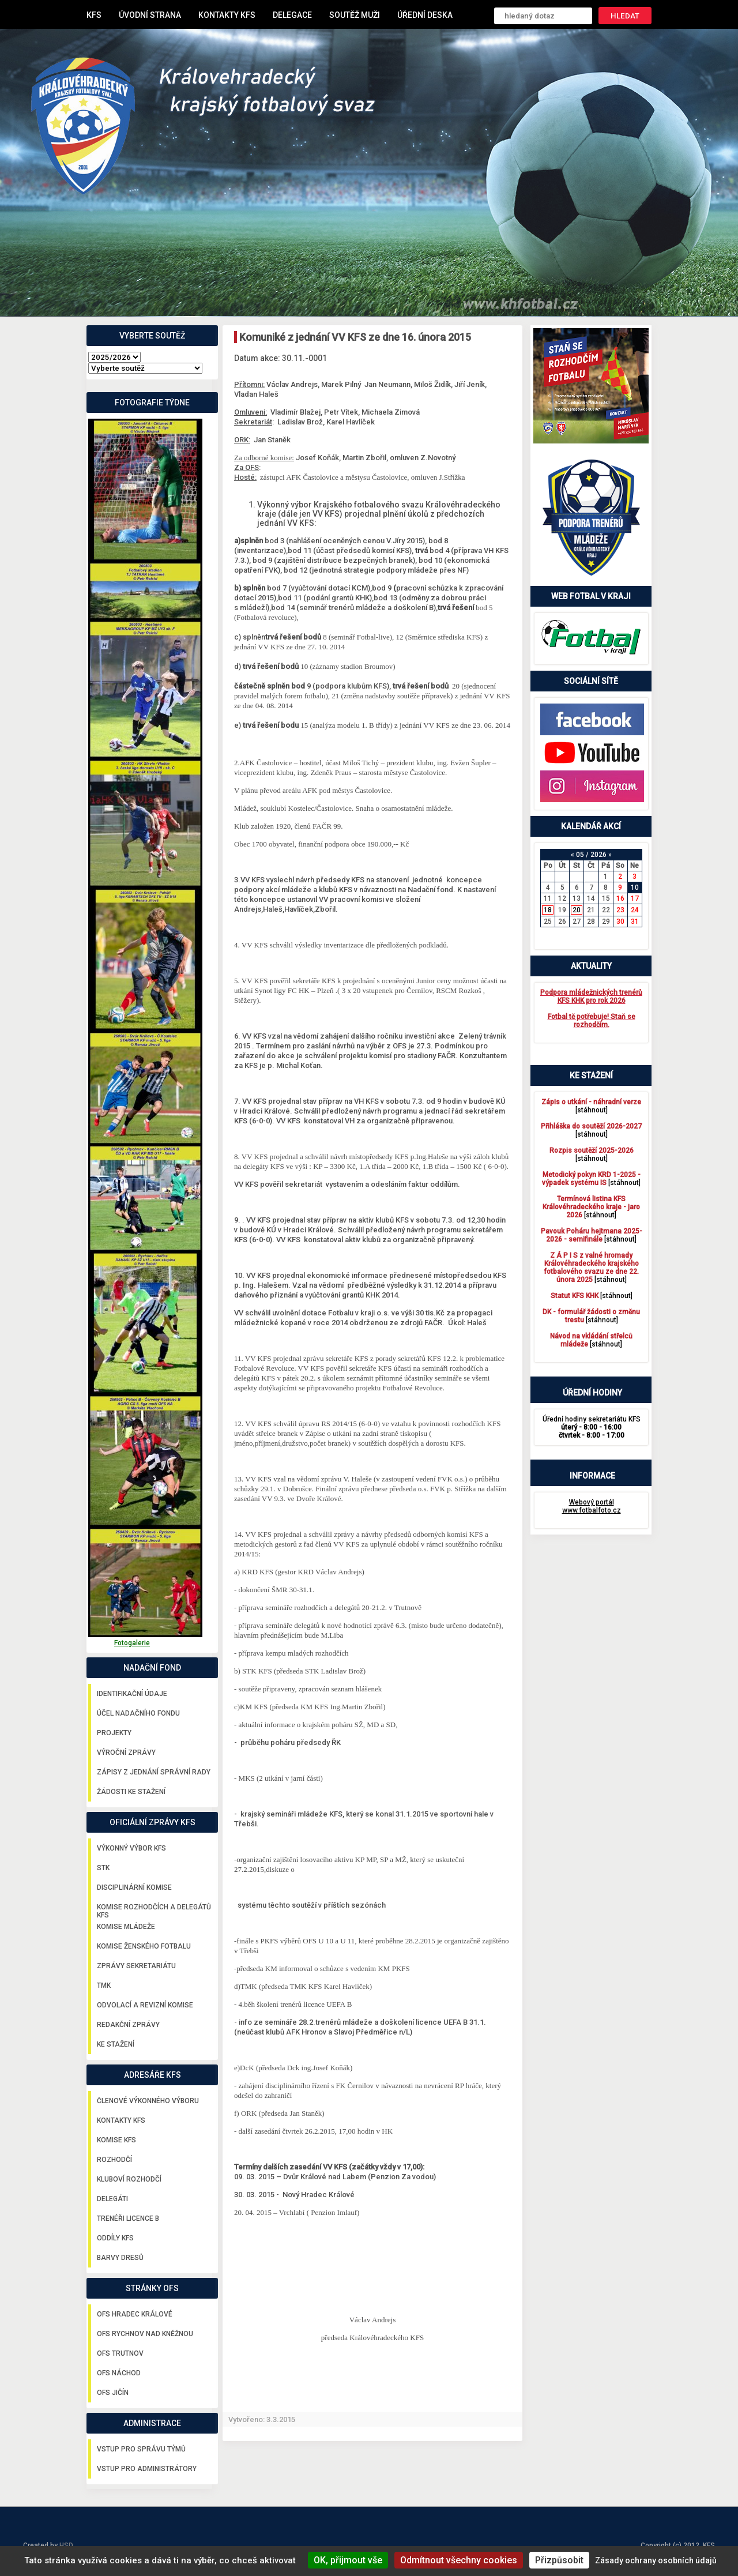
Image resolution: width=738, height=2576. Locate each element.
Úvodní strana (150, 15)
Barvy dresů (120, 2258)
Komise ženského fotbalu (144, 1946)
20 (577, 910)
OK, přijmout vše (348, 2560)
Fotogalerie (132, 1643)
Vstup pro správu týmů (141, 2449)
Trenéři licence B (128, 2218)
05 (580, 855)
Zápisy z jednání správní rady (153, 1772)
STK (103, 1868)
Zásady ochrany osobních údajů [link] (656, 2560)
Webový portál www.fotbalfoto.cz (591, 1506)
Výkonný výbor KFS (131, 1848)
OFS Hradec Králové (134, 2314)
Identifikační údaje (132, 1694)
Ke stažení (115, 2044)
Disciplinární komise (134, 1887)
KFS (93, 15)
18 (548, 910)
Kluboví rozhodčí (129, 2179)
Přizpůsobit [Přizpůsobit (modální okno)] (559, 2560)
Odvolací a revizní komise (145, 2005)
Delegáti (112, 2199)
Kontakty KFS (226, 15)
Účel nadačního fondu (138, 1713)
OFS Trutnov (120, 2353)
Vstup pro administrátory (147, 2469)
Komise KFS (116, 2140)
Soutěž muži (354, 15)
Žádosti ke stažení (131, 1792)
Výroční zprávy (126, 1752)
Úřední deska (425, 15)
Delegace (292, 15)
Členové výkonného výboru (148, 2101)
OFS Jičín (113, 2393)
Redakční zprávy (128, 2025)
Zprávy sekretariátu (136, 1966)
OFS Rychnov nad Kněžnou (145, 2334)
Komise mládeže (126, 1927)
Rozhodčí (114, 2160)
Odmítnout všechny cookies (458, 2560)
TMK (104, 1985)
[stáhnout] (591, 1106)
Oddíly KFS (115, 2238)
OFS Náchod (119, 2373)
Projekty (114, 1733)
